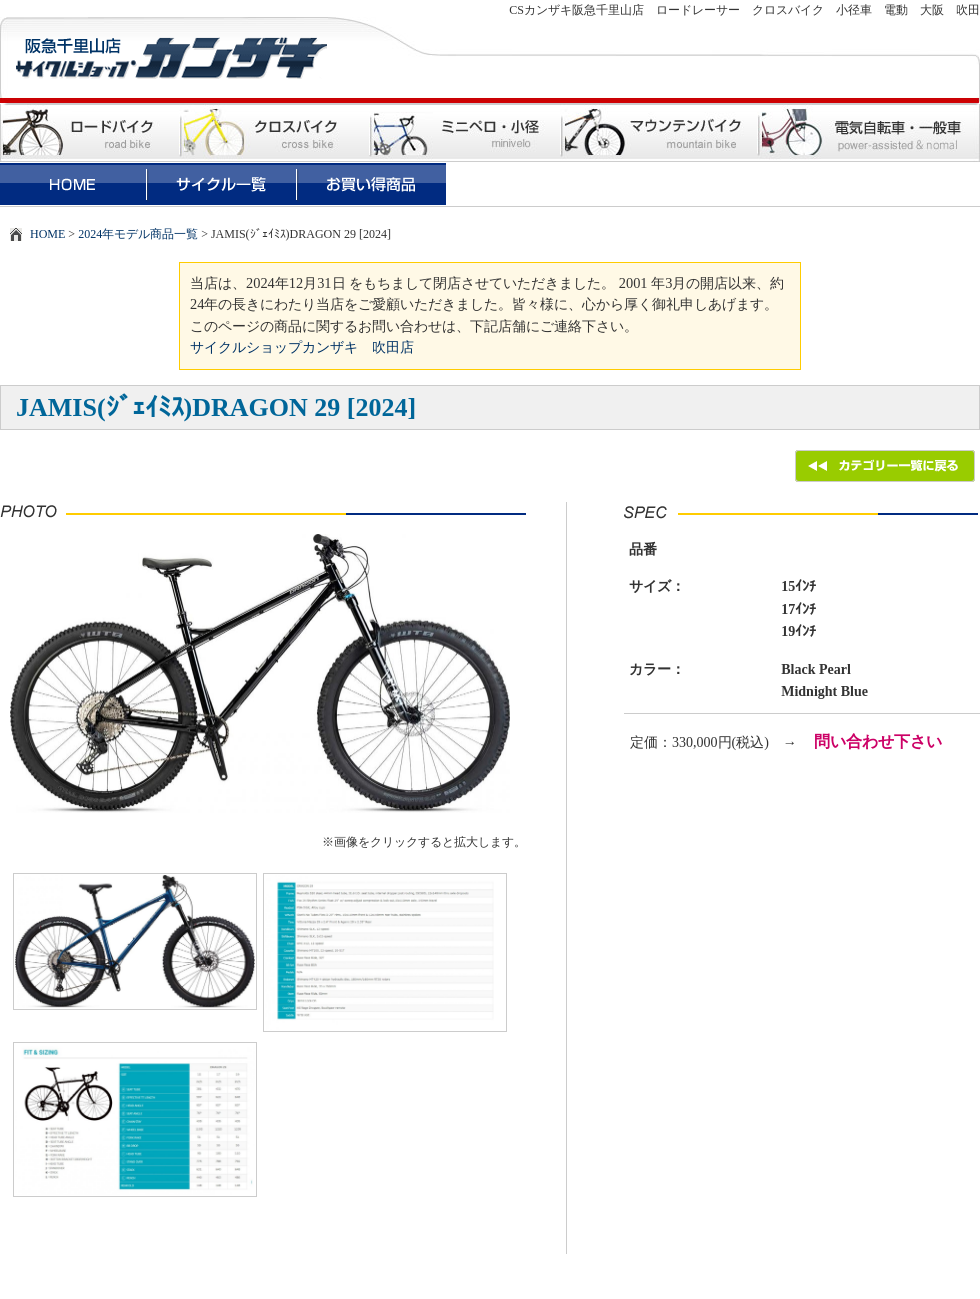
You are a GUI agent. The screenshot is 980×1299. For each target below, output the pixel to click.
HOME (47, 234)
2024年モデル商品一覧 (138, 234)
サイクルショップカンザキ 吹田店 (302, 347)
